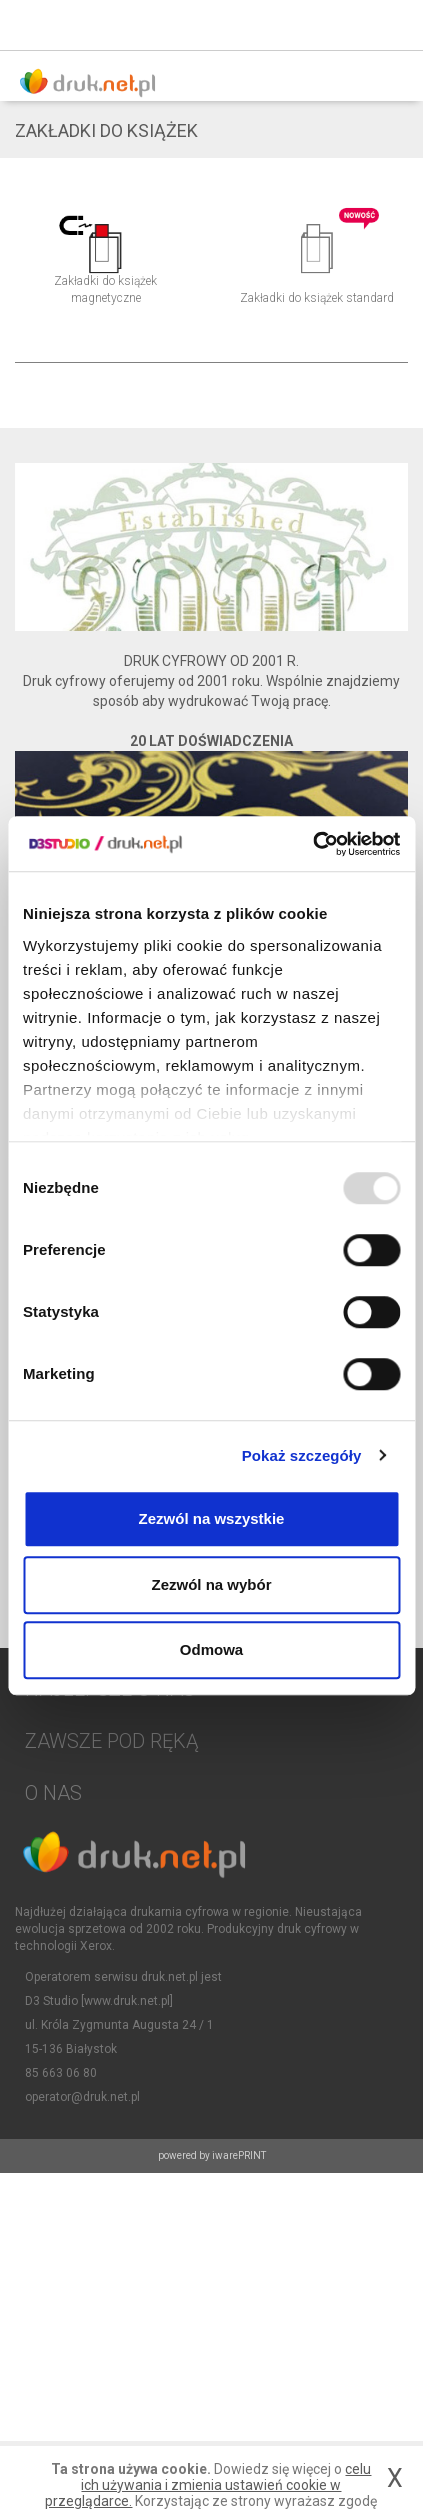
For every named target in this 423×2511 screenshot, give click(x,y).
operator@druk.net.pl (82, 2097)
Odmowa (211, 1649)
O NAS (53, 1793)
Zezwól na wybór (211, 1584)
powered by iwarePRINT (212, 2155)
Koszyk (393, 25)
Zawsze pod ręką (111, 1741)
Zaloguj (348, 25)
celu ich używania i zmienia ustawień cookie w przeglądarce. (208, 2485)
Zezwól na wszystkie (212, 1518)
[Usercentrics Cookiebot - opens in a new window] (312, 844)
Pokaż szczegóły (302, 1455)
